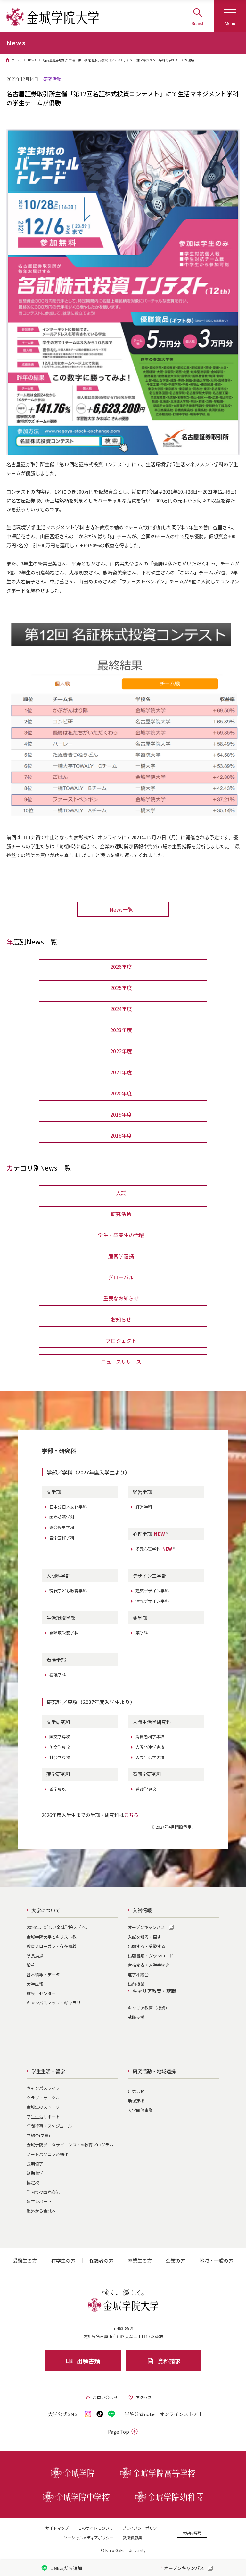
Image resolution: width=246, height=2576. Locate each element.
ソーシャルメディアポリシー (88, 2537)
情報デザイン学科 (152, 1601)
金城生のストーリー (45, 2107)
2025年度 (121, 988)
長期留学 (35, 2164)
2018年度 (121, 1135)
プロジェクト (121, 1340)
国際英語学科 (61, 1517)
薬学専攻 (57, 1789)
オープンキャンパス (146, 1927)
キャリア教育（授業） (148, 2008)
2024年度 (121, 1009)
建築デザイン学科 (152, 1591)
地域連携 (136, 2101)
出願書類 (83, 2361)
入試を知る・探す (144, 1937)
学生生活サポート (43, 2117)
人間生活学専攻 (150, 1757)
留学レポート (39, 2201)
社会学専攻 (59, 1757)
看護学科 (57, 1674)
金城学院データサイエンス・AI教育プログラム (70, 2145)
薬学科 (141, 1633)
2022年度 (121, 1051)
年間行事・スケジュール (49, 2126)
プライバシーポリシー (141, 2528)
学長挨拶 (35, 1956)
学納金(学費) (38, 2135)
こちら (131, 1815)
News (32, 60)
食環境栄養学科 (63, 1633)
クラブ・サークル (43, 2098)
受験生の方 (25, 2260)
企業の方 (175, 2260)
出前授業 (136, 1984)
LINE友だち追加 (61, 2568)
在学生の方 (63, 2260)
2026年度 (121, 966)
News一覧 (121, 909)
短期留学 (35, 2173)
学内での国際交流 (43, 2192)
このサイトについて (95, 2528)
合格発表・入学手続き (148, 1965)
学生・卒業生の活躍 (121, 1235)
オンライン (179, 2414)
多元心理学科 (155, 1549)
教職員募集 (132, 2537)
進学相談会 (138, 1975)
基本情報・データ (43, 1975)
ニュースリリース (121, 1361)
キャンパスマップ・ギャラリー (56, 2003)
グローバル (121, 1277)
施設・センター (41, 1993)
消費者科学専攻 (150, 1737)
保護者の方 (101, 2260)
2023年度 (121, 1030)
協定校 (33, 2182)
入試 (121, 1193)
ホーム (16, 60)
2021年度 (121, 1072)
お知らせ (121, 1319)
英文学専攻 (59, 1747)
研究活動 (121, 1214)
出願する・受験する (146, 1946)
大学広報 (35, 1984)
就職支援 (136, 2017)
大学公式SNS (63, 2414)
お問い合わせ (101, 2397)
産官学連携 (121, 1256)
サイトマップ (57, 2528)
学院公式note (140, 2414)
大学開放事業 (140, 2110)
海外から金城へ (41, 2211)
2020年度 (121, 1093)
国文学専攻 (59, 1737)
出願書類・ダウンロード (151, 1956)
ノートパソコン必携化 (47, 2154)
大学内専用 (191, 2532)
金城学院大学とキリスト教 (52, 1937)
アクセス (139, 2397)
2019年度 (121, 1114)
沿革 (31, 1965)
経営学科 (143, 1507)
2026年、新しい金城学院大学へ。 (58, 1927)
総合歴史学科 (61, 1527)
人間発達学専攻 (150, 1747)
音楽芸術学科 (61, 1538)
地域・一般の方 (216, 2260)
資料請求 (163, 2361)
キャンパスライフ (43, 2088)
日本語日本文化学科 (68, 1507)
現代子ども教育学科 (68, 1591)
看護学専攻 (145, 1789)
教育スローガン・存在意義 (52, 1946)
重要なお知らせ (121, 1298)
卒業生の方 (140, 2260)
